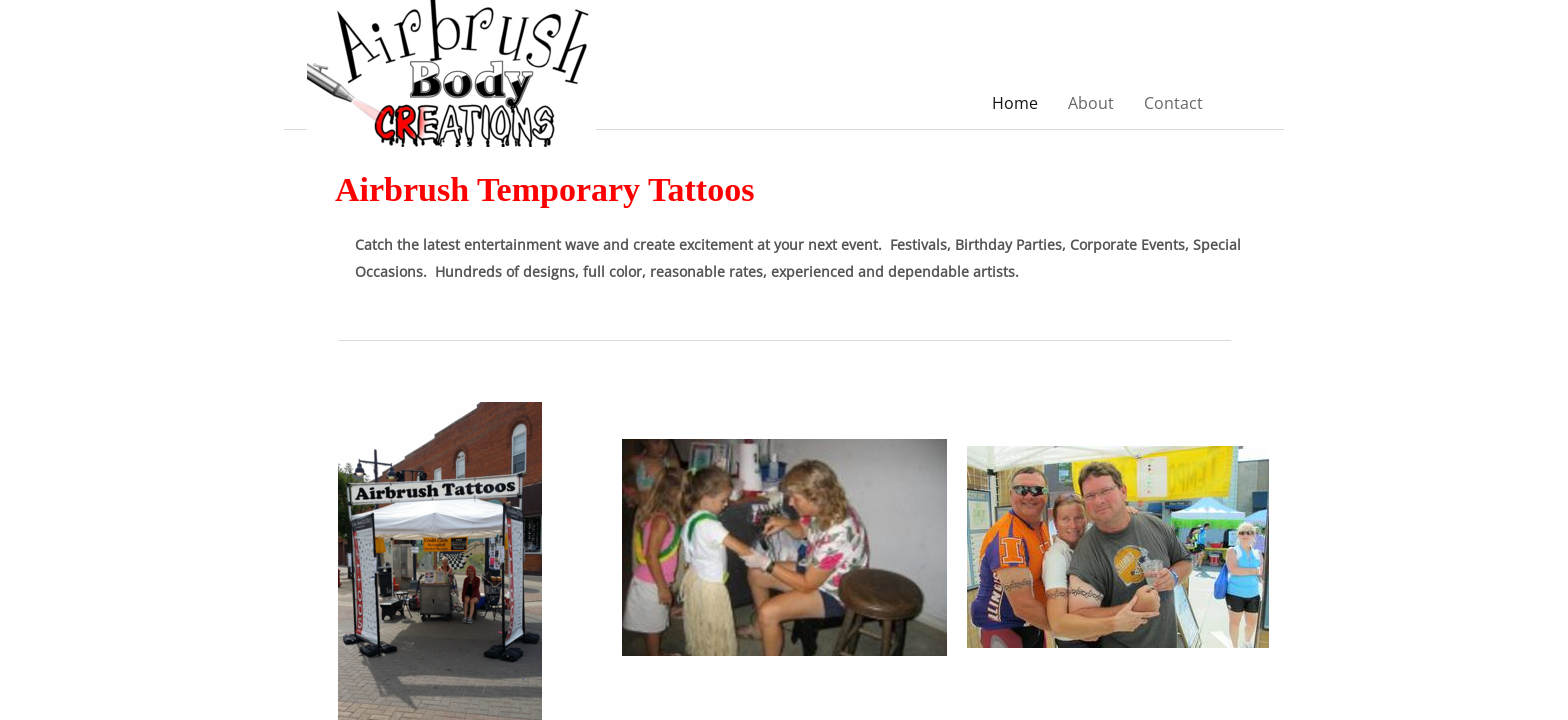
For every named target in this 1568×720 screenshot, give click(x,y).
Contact (1173, 103)
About (1091, 103)
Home (1015, 103)
